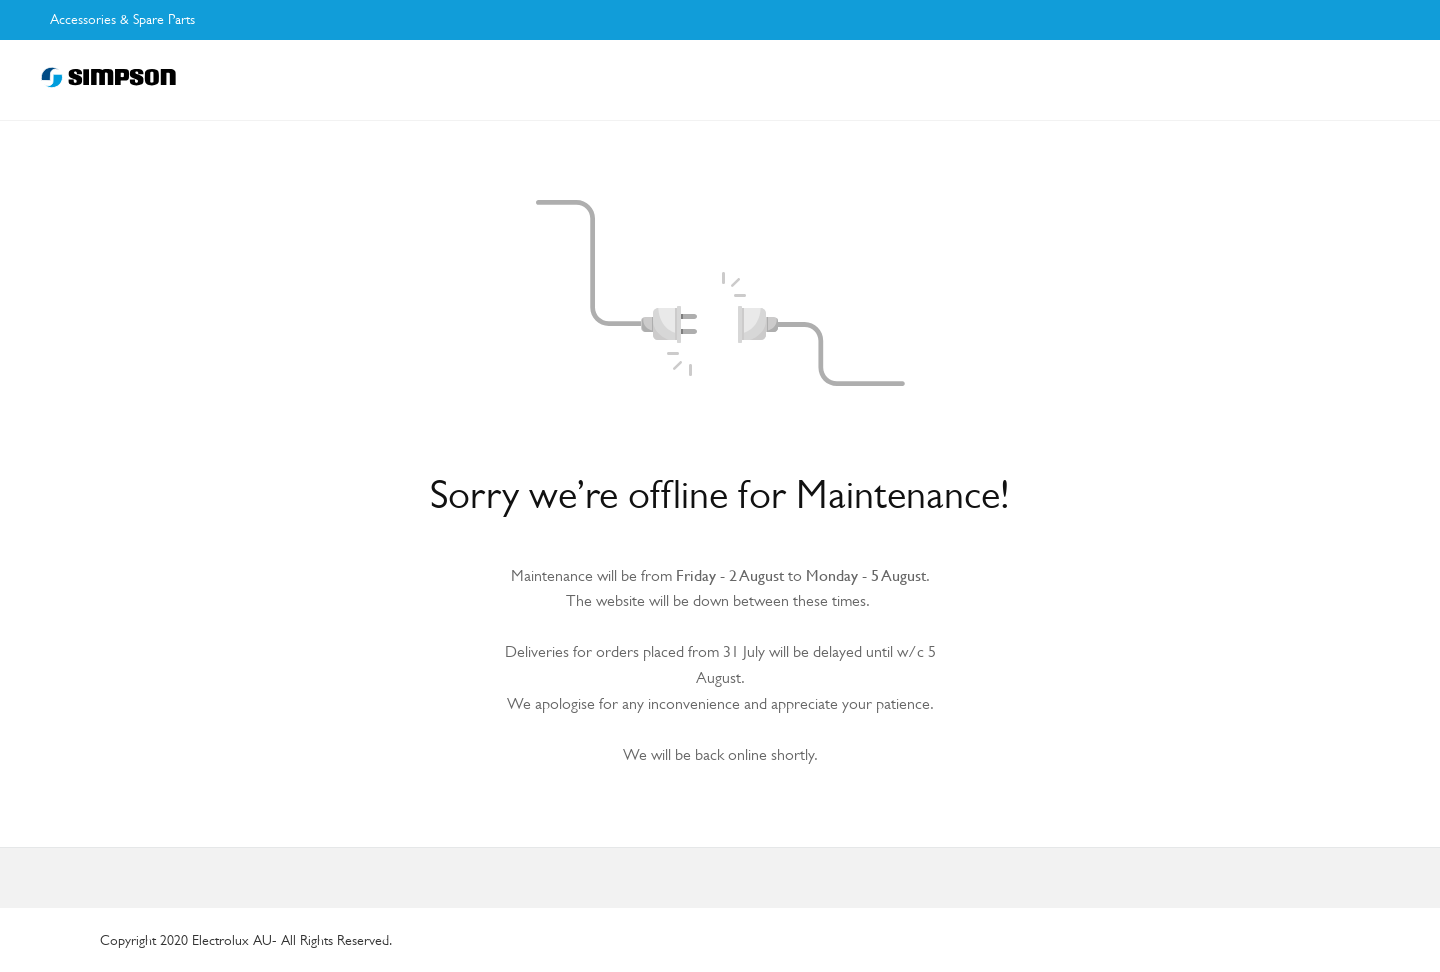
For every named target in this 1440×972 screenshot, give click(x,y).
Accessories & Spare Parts (122, 19)
